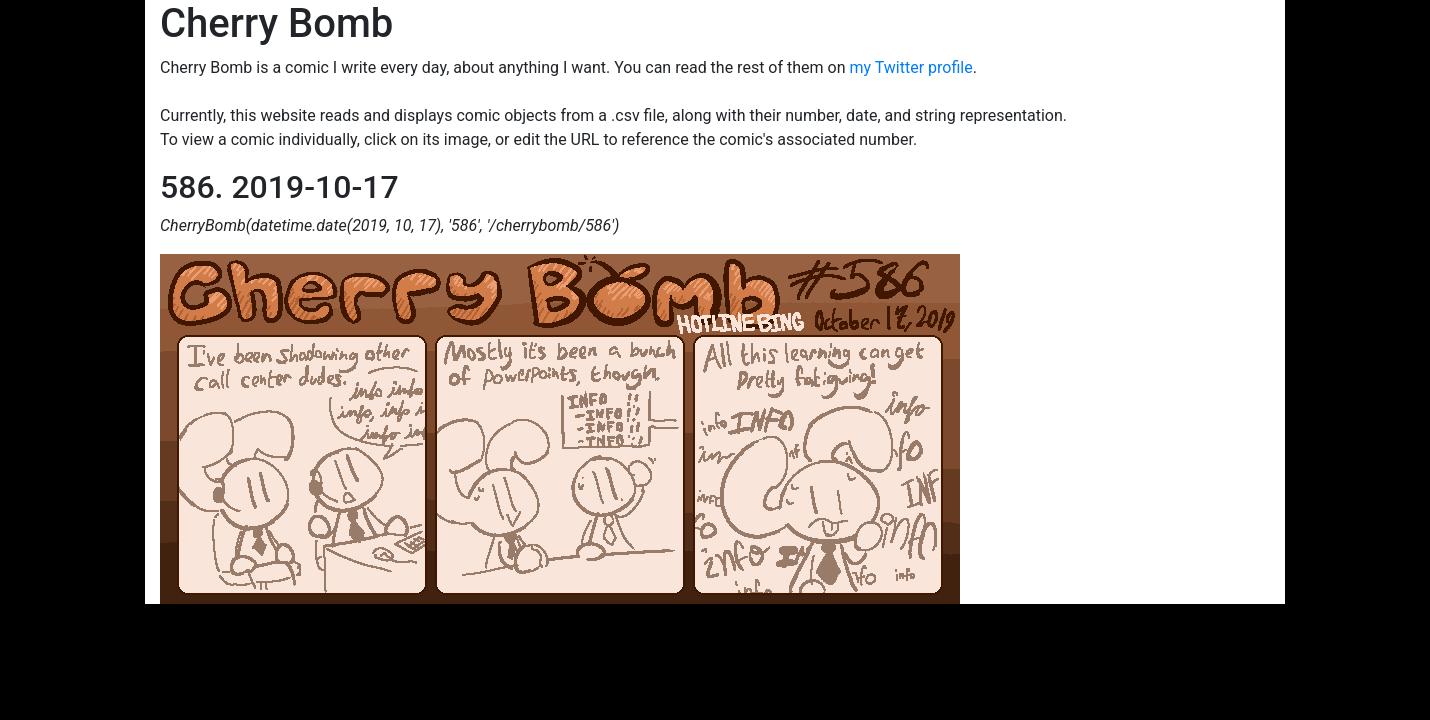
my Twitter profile (910, 67)
